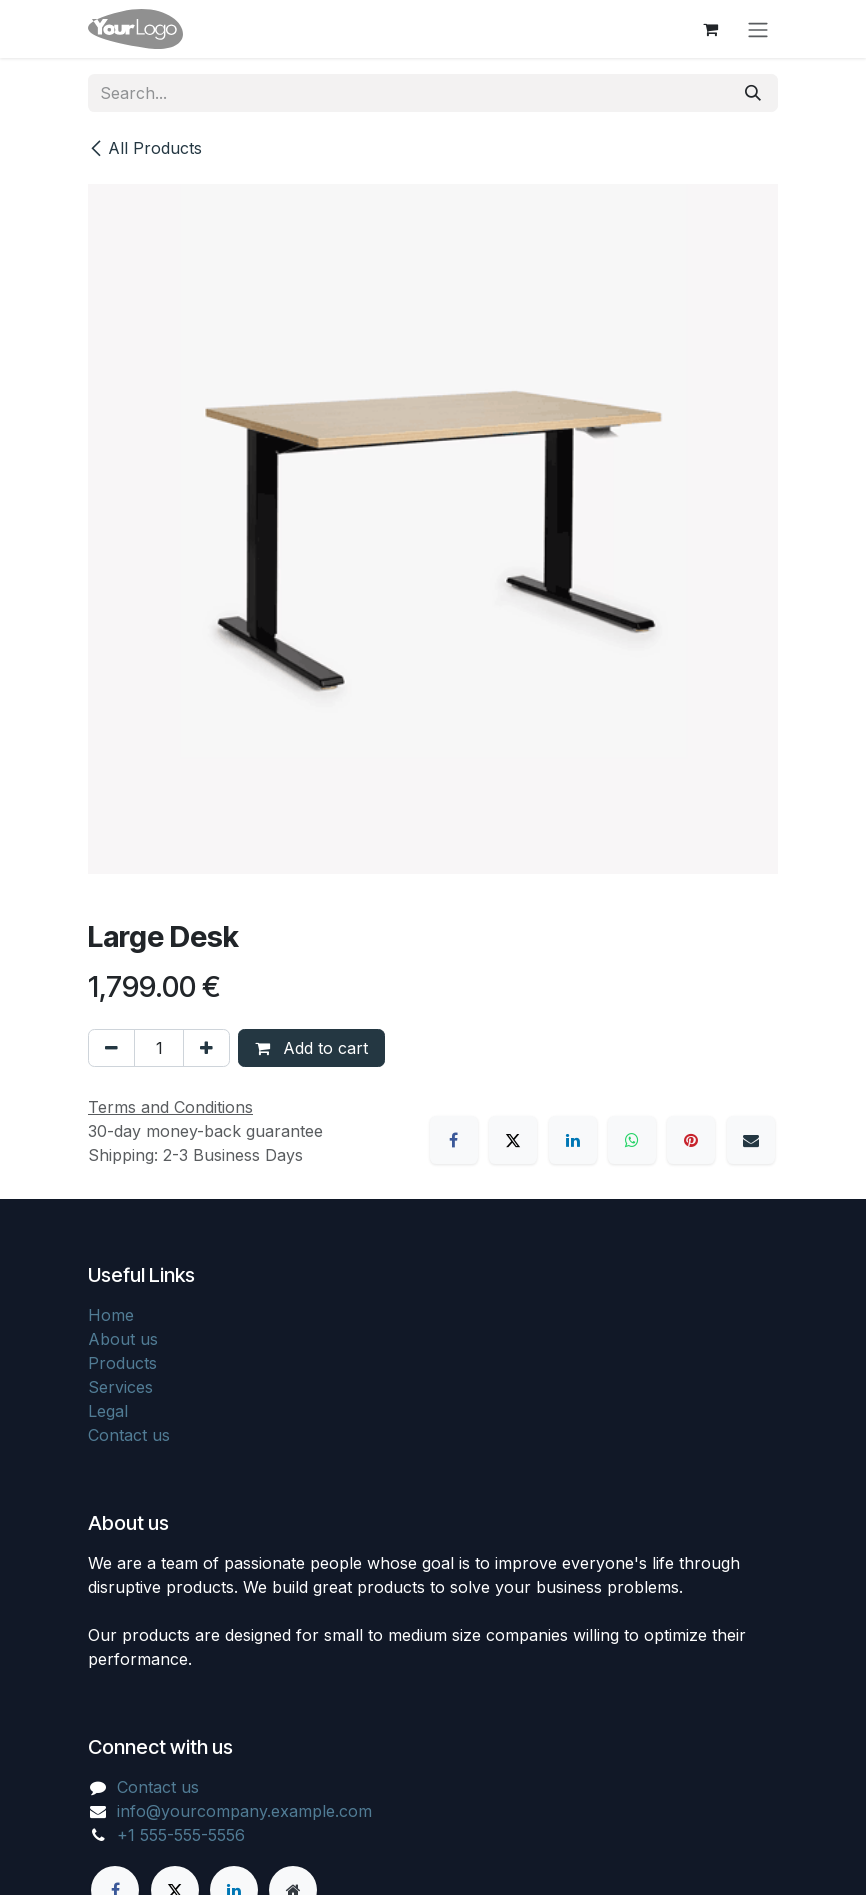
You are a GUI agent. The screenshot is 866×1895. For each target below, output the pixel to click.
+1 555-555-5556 (181, 1835)
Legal (108, 1411)
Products (122, 1363)
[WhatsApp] (632, 1140)
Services (120, 1387)
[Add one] (206, 1048)
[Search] (753, 93)
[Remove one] (111, 1048)
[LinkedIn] (573, 1140)
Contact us (129, 1435)
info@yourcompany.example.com (244, 1811)
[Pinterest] (691, 1140)
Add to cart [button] (311, 1048)
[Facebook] (454, 1140)
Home (111, 1315)
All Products (145, 148)
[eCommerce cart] (710, 29)
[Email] (751, 1140)
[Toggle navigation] (758, 29)
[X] (513, 1140)
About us (123, 1339)
